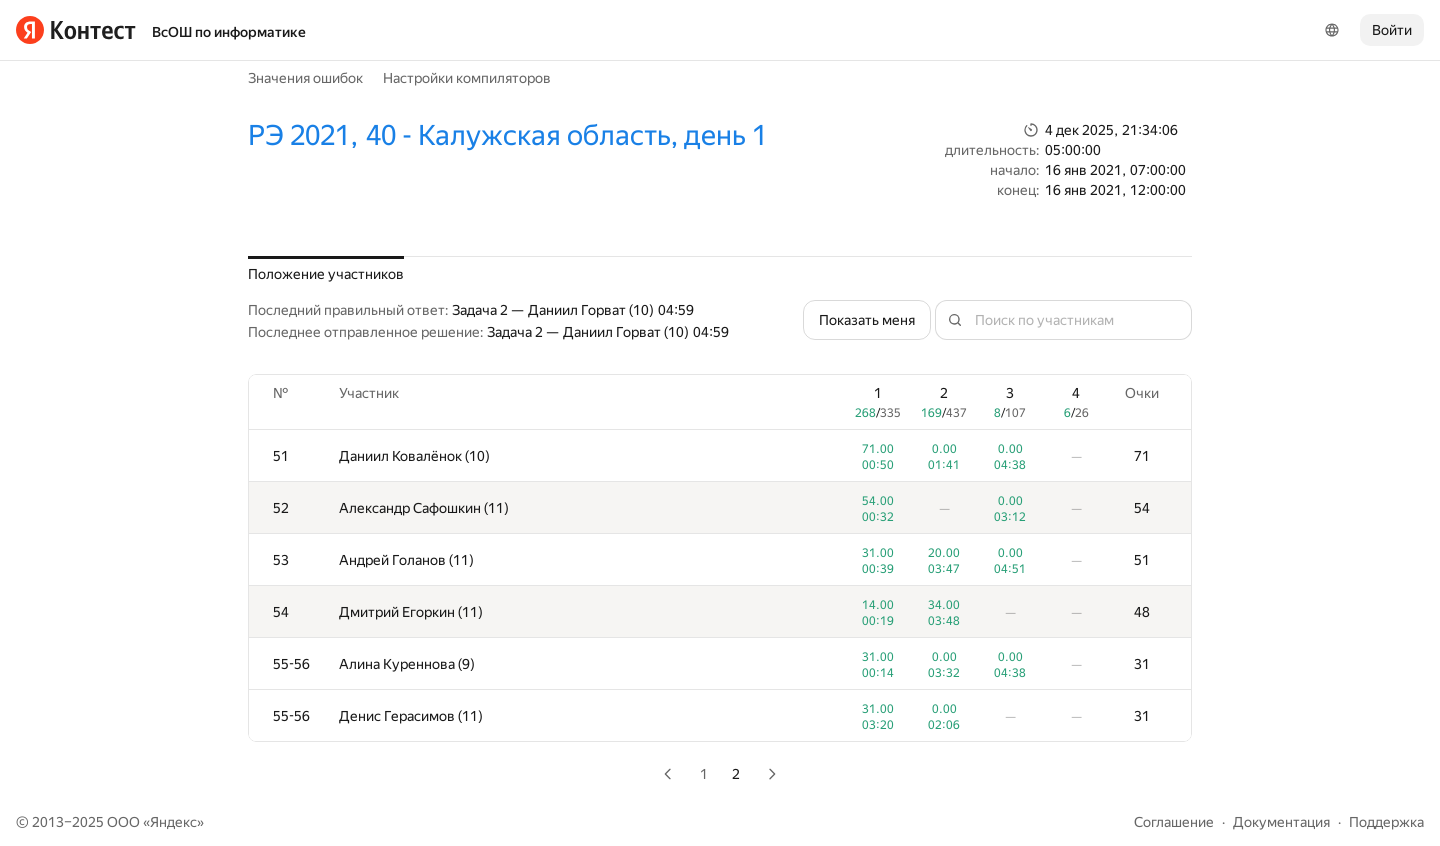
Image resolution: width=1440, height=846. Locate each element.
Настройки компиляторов (467, 78)
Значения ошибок (305, 78)
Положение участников (326, 274)
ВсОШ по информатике (229, 32)
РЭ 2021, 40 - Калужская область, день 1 (507, 135)
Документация (1281, 822)
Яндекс (173, 822)
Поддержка (1386, 822)
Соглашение (1174, 822)
